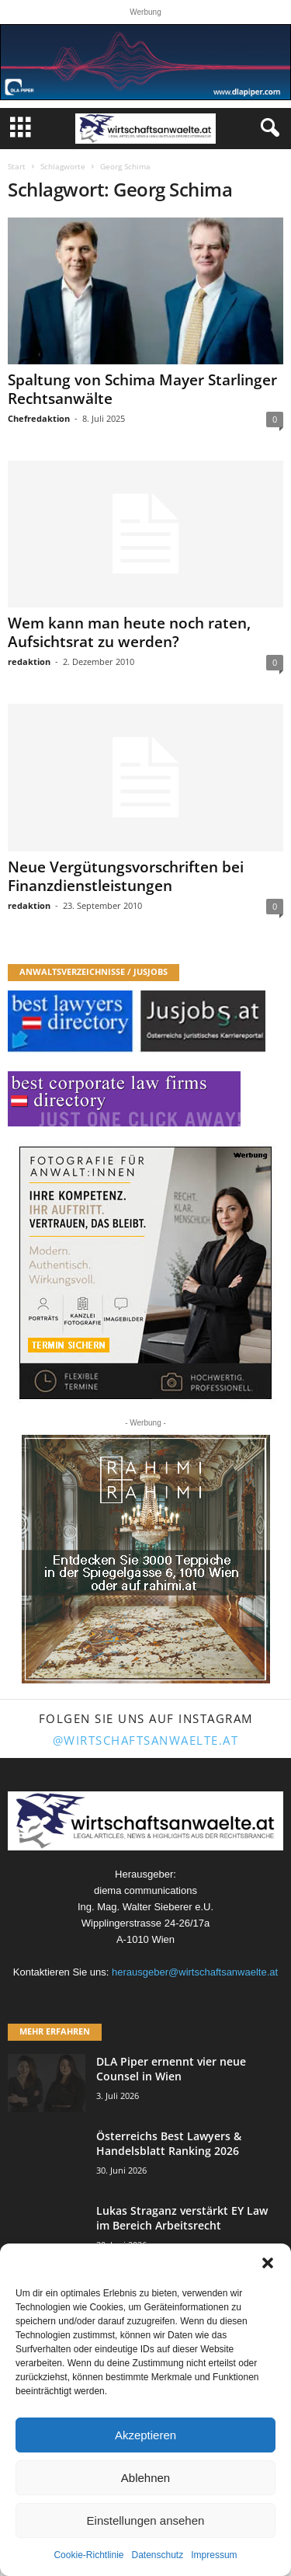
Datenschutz (158, 2555)
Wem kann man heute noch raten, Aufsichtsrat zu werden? (129, 632)
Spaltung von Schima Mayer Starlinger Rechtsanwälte (142, 389)
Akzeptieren (145, 2435)
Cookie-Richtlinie (88, 2555)
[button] (267, 2263)
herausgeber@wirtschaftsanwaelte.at (195, 1972)
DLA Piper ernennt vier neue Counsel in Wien (171, 2068)
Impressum (214, 2555)
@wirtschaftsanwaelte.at (146, 1740)
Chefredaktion (39, 418)
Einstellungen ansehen (146, 2520)
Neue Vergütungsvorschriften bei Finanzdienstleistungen (126, 876)
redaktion (29, 661)
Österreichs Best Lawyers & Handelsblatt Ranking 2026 (168, 2143)
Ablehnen (145, 2477)
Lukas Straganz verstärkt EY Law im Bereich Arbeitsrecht (182, 2218)
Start (17, 166)
